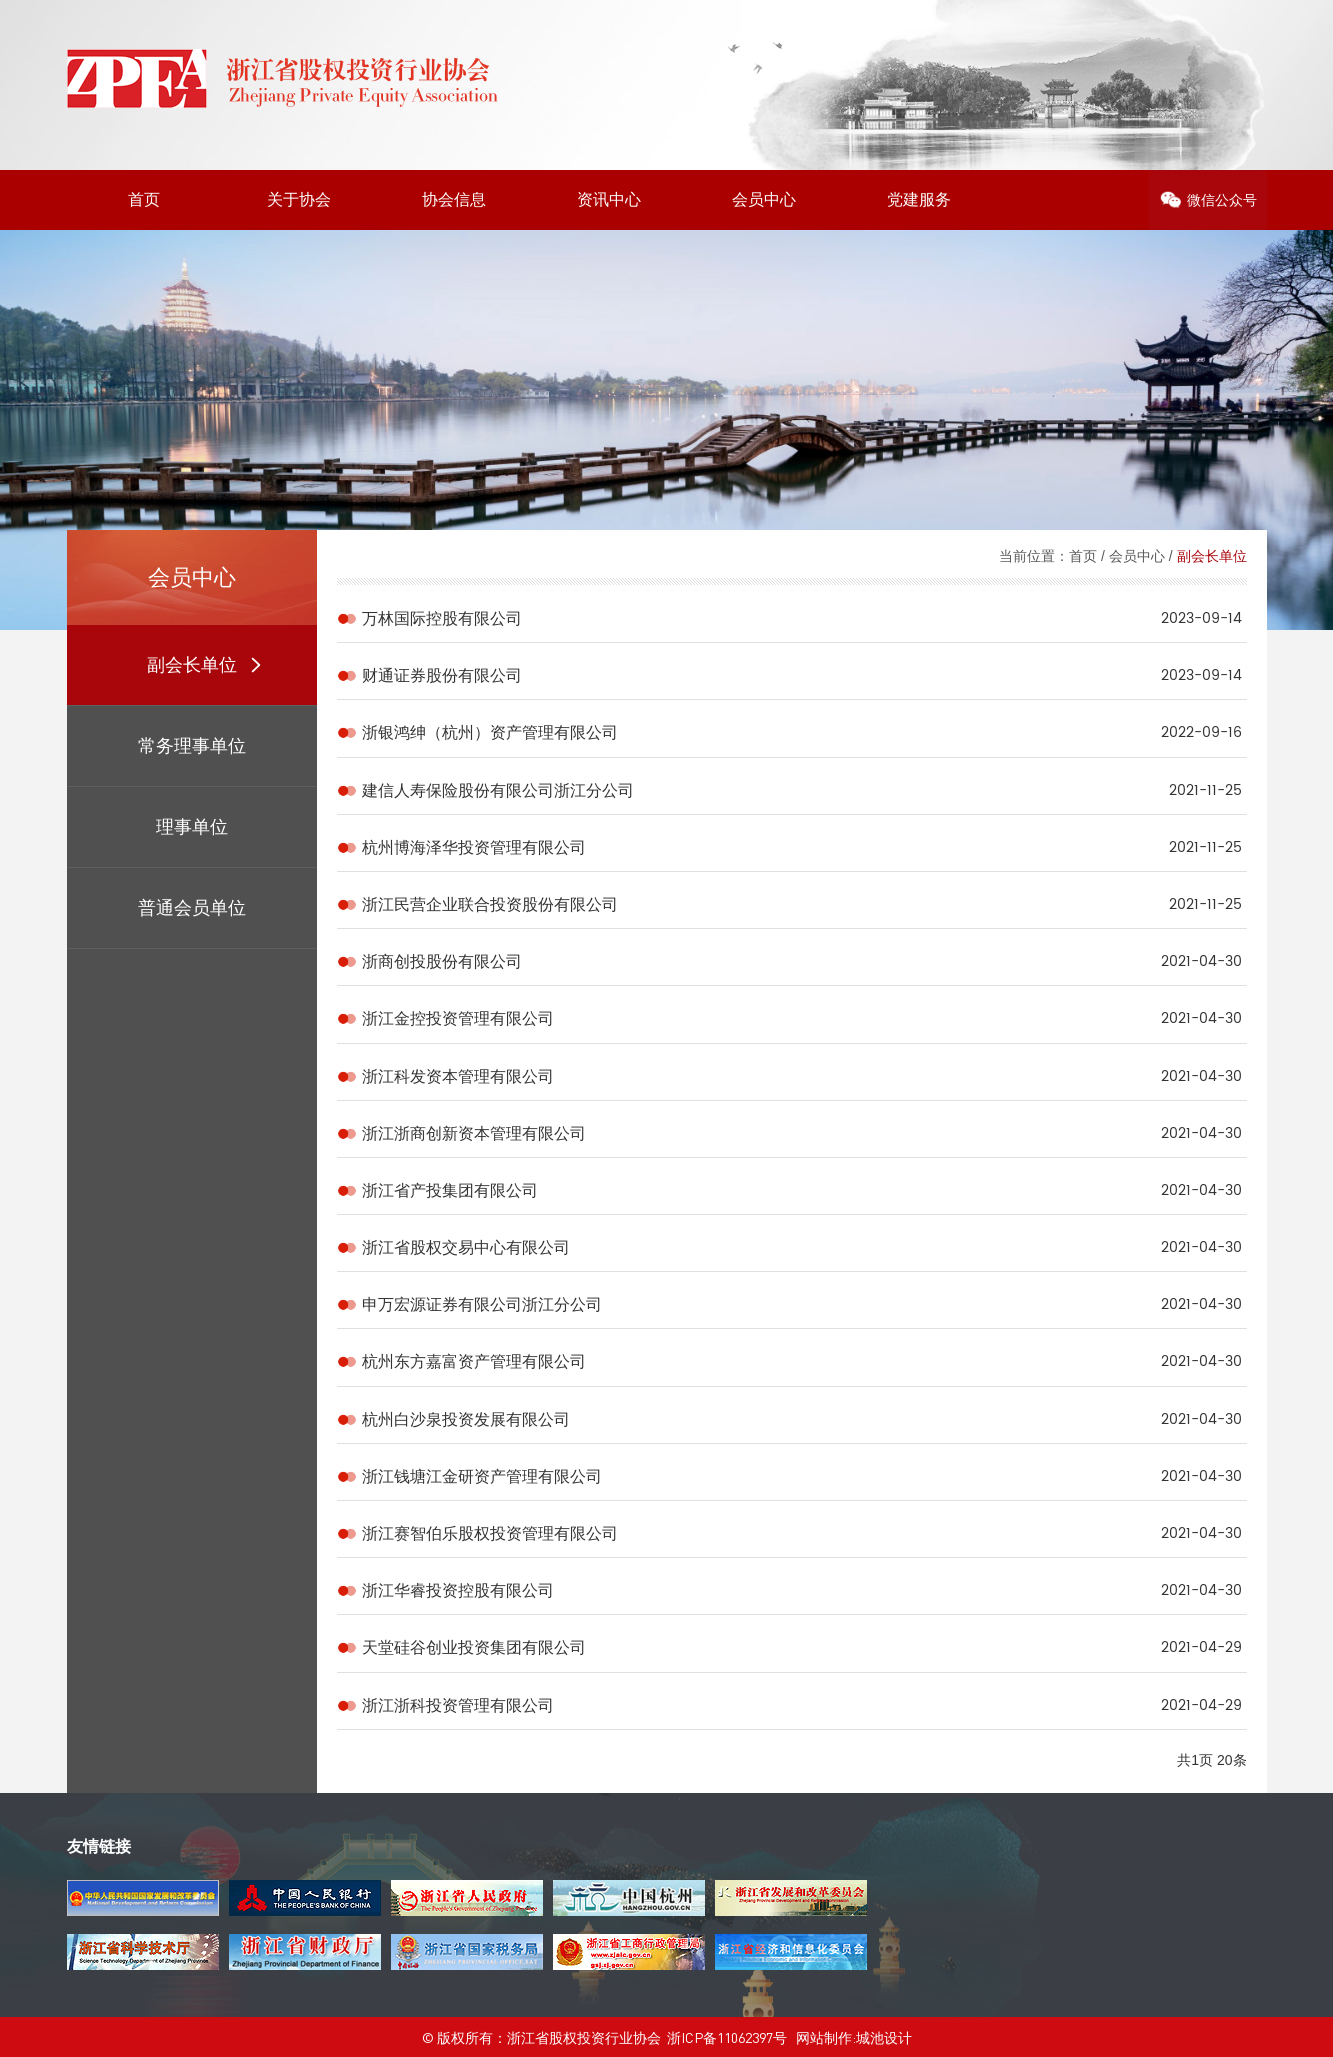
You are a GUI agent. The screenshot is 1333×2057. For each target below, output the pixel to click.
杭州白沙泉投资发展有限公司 (466, 1419)
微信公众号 (1222, 200)
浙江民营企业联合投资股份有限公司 (490, 904)
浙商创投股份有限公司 (442, 961)
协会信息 (454, 199)
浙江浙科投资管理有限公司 (458, 1705)
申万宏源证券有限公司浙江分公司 (482, 1304)
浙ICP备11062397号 (727, 2037)
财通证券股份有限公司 (442, 675)
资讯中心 (609, 199)
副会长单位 (1212, 556)
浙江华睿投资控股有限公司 (458, 1590)
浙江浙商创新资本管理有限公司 (474, 1133)
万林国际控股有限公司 (442, 618)
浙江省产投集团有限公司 (450, 1190)
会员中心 (764, 199)
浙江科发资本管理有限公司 (458, 1076)
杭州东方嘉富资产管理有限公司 (474, 1361)
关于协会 (299, 199)
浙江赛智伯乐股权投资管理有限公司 (490, 1533)
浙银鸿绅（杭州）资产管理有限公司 (490, 732)
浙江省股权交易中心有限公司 (466, 1247)
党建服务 (919, 199)
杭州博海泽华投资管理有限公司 (474, 847)
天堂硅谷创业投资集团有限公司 (474, 1647)
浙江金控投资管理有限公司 (458, 1018)
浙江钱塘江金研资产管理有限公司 (482, 1476)
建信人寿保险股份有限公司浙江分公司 (498, 790)
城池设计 (884, 2037)
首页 (144, 199)
